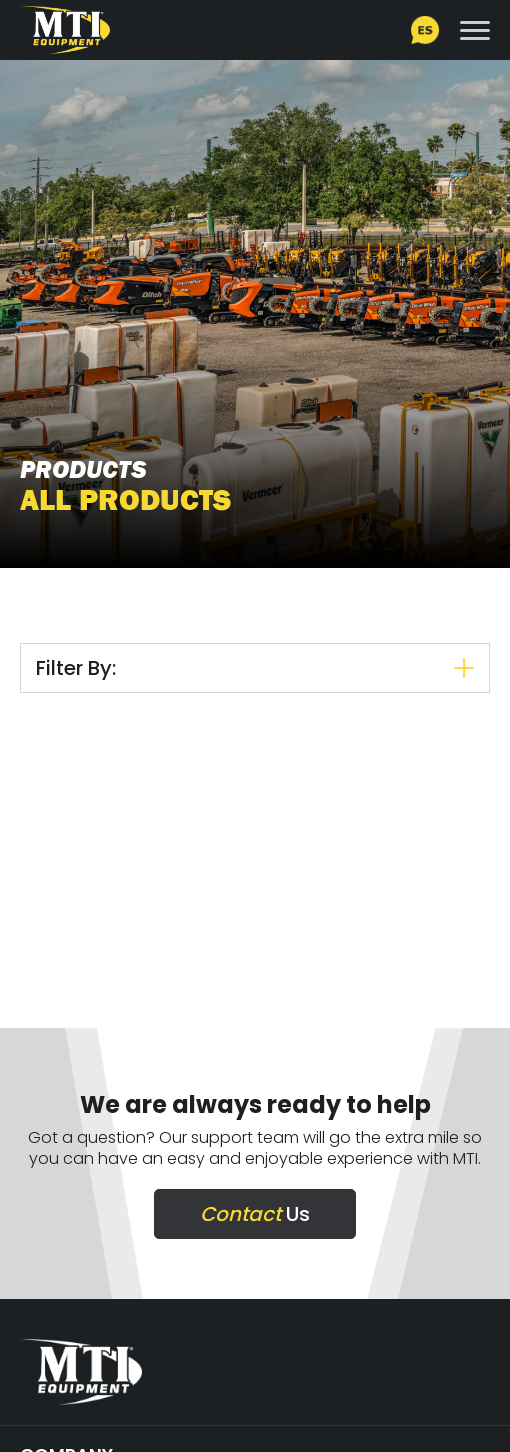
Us (255, 1214)
